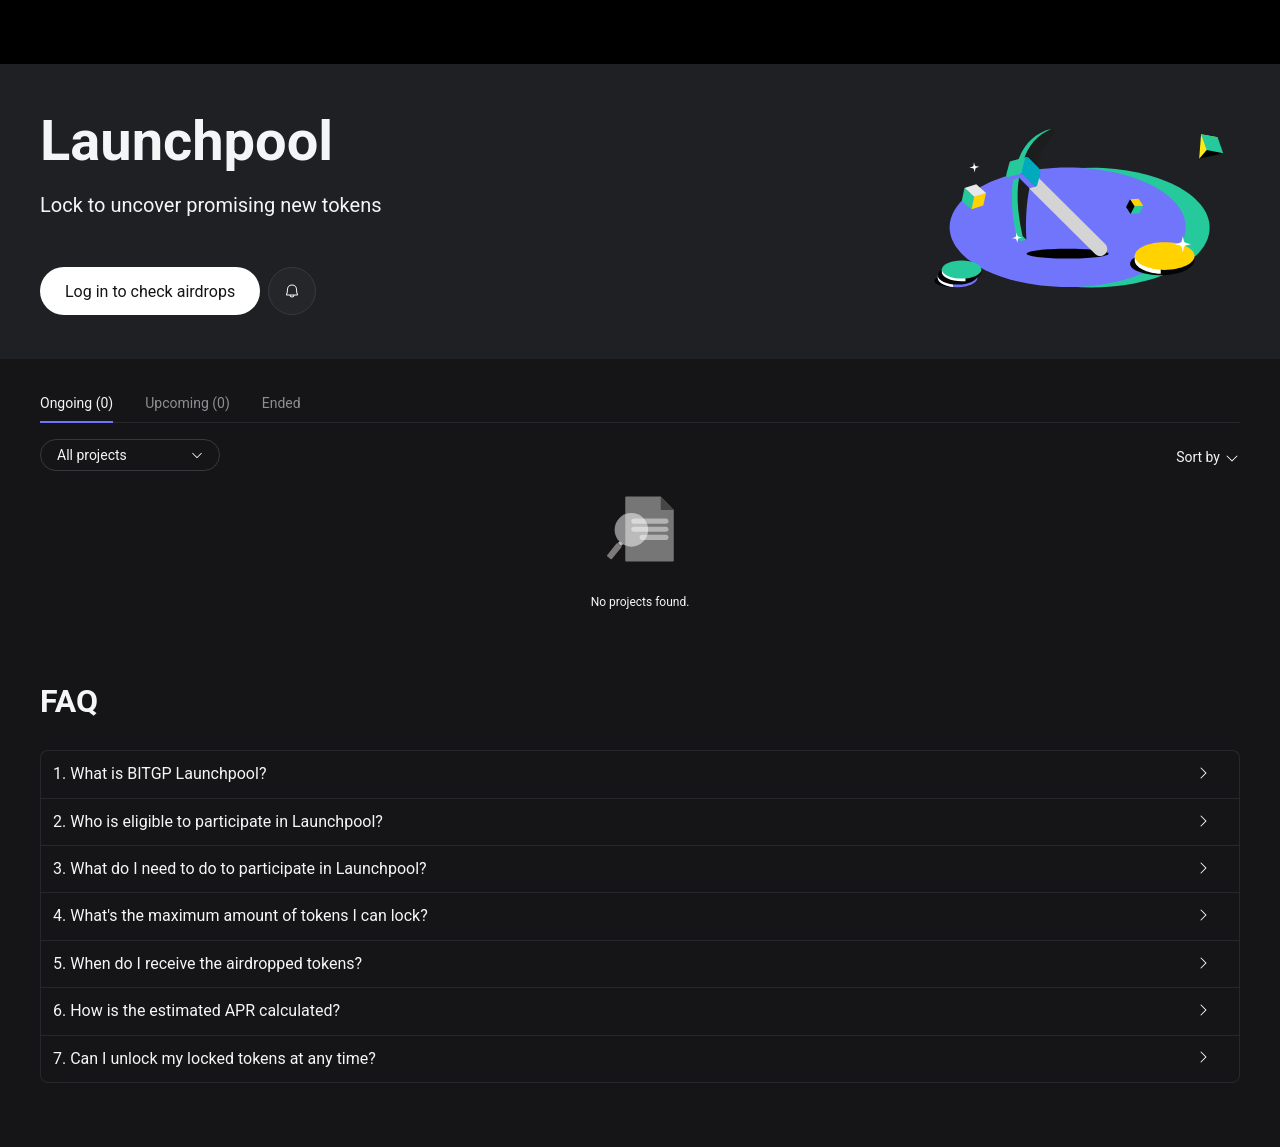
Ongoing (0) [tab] (76, 403)
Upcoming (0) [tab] (187, 403)
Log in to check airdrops (150, 291)
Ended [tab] (281, 403)
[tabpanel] (640, 525)
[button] (640, 774)
